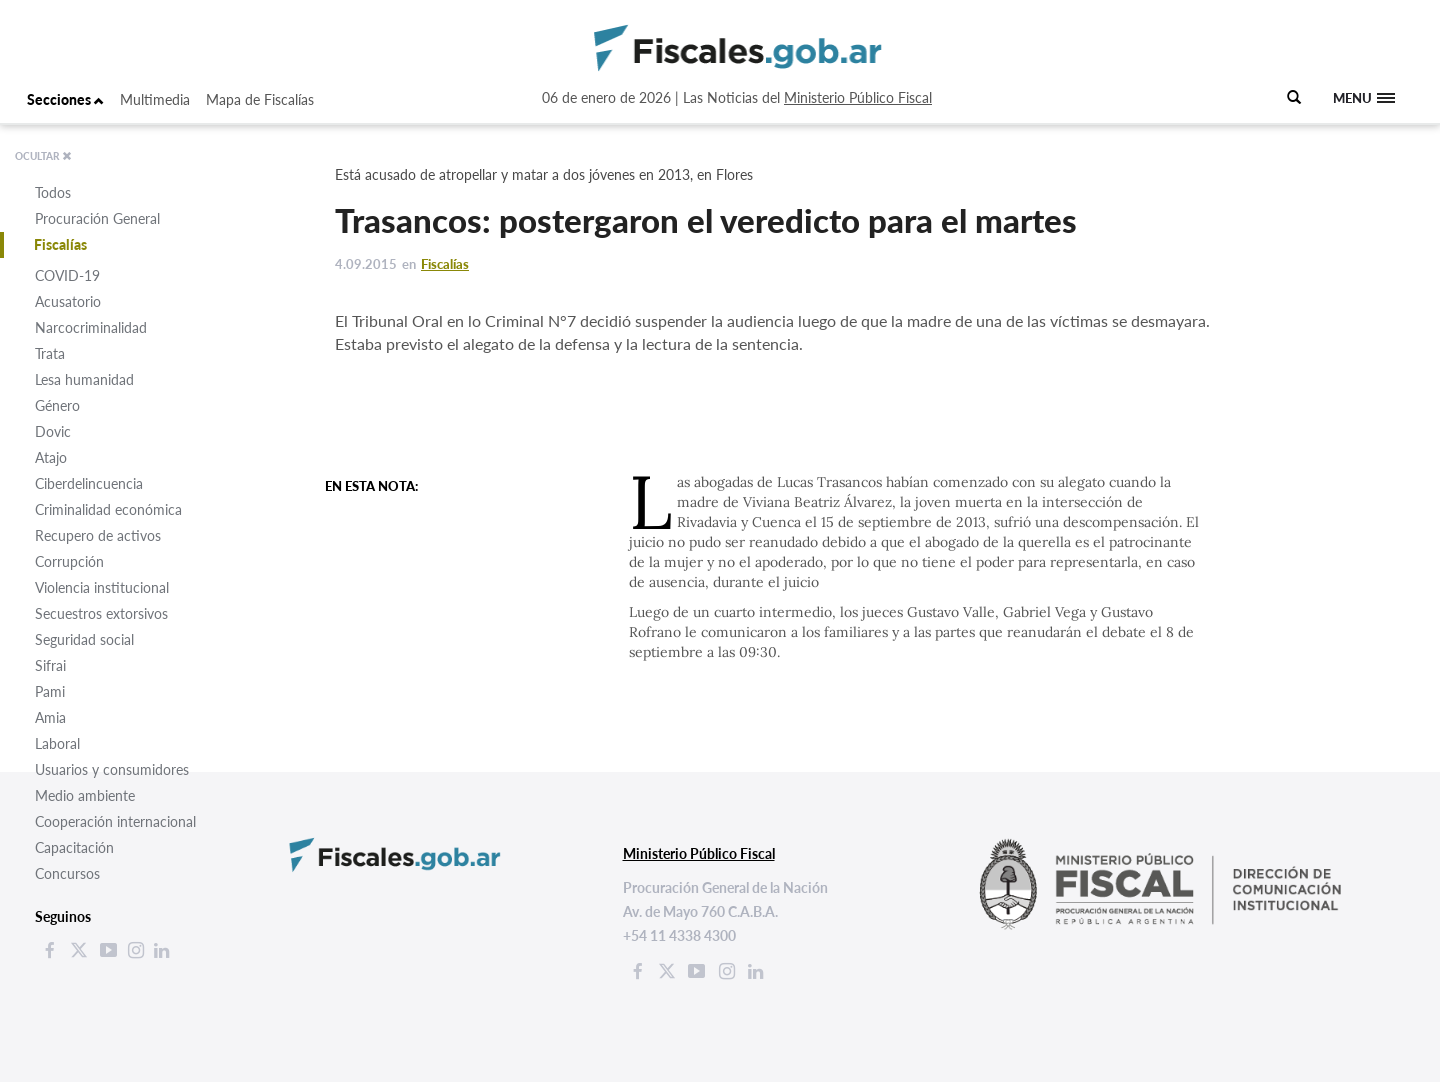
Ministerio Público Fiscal (858, 97)
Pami (50, 691)
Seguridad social (84, 639)
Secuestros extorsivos (101, 613)
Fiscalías (60, 244)
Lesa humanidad (84, 379)
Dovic (53, 431)
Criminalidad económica (108, 509)
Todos (53, 192)
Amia (50, 717)
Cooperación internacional (115, 821)
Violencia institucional (102, 587)
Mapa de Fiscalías (260, 99)
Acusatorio (68, 301)
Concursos (67, 873)
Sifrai (50, 665)
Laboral (57, 743)
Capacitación (74, 847)
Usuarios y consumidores (112, 769)
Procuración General (97, 218)
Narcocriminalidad (91, 327)
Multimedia (155, 99)
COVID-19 (67, 275)
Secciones (65, 99)
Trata (50, 353)
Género (57, 405)
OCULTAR (43, 156)
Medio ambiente (85, 795)
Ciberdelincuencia (89, 483)
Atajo (51, 457)
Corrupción (69, 561)
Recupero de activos (98, 535)
